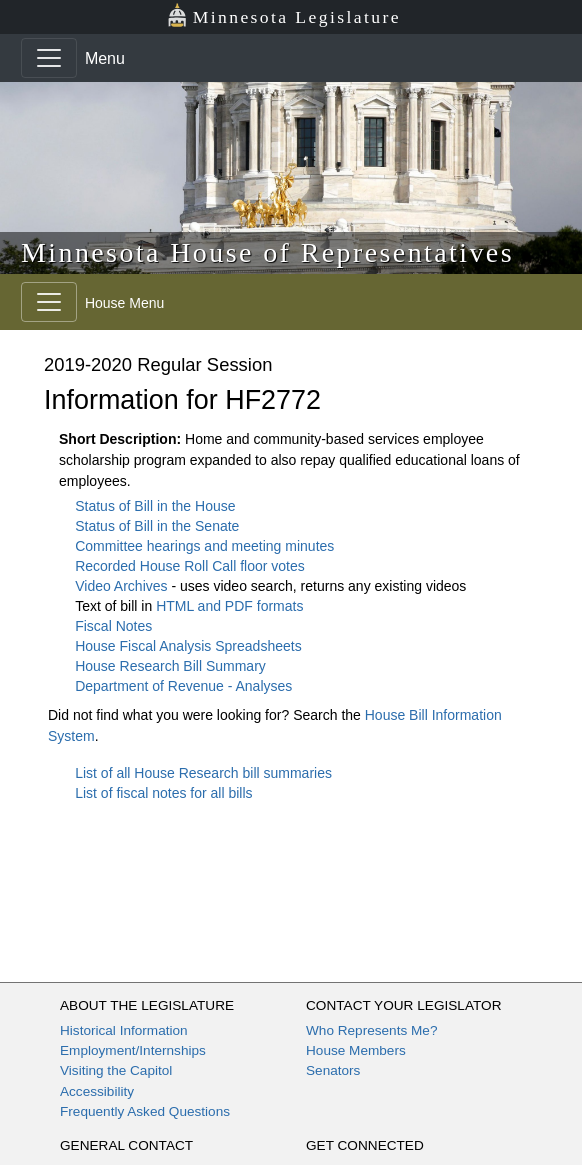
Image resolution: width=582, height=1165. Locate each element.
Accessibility (97, 1091)
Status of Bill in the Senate (157, 526)
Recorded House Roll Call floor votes (190, 566)
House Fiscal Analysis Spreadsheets (188, 646)
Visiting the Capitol (116, 1070)
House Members (356, 1050)
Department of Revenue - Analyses (183, 686)
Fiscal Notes (113, 626)
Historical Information (124, 1030)
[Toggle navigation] (49, 58)
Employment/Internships (133, 1050)
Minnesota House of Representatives (267, 252)
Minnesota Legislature (283, 15)
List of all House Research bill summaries (203, 773)
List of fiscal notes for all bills (163, 793)
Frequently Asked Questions (145, 1111)
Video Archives (123, 586)
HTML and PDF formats (229, 606)
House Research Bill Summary (170, 666)
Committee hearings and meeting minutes (204, 546)
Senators (333, 1070)
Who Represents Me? (371, 1030)
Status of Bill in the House (155, 506)
